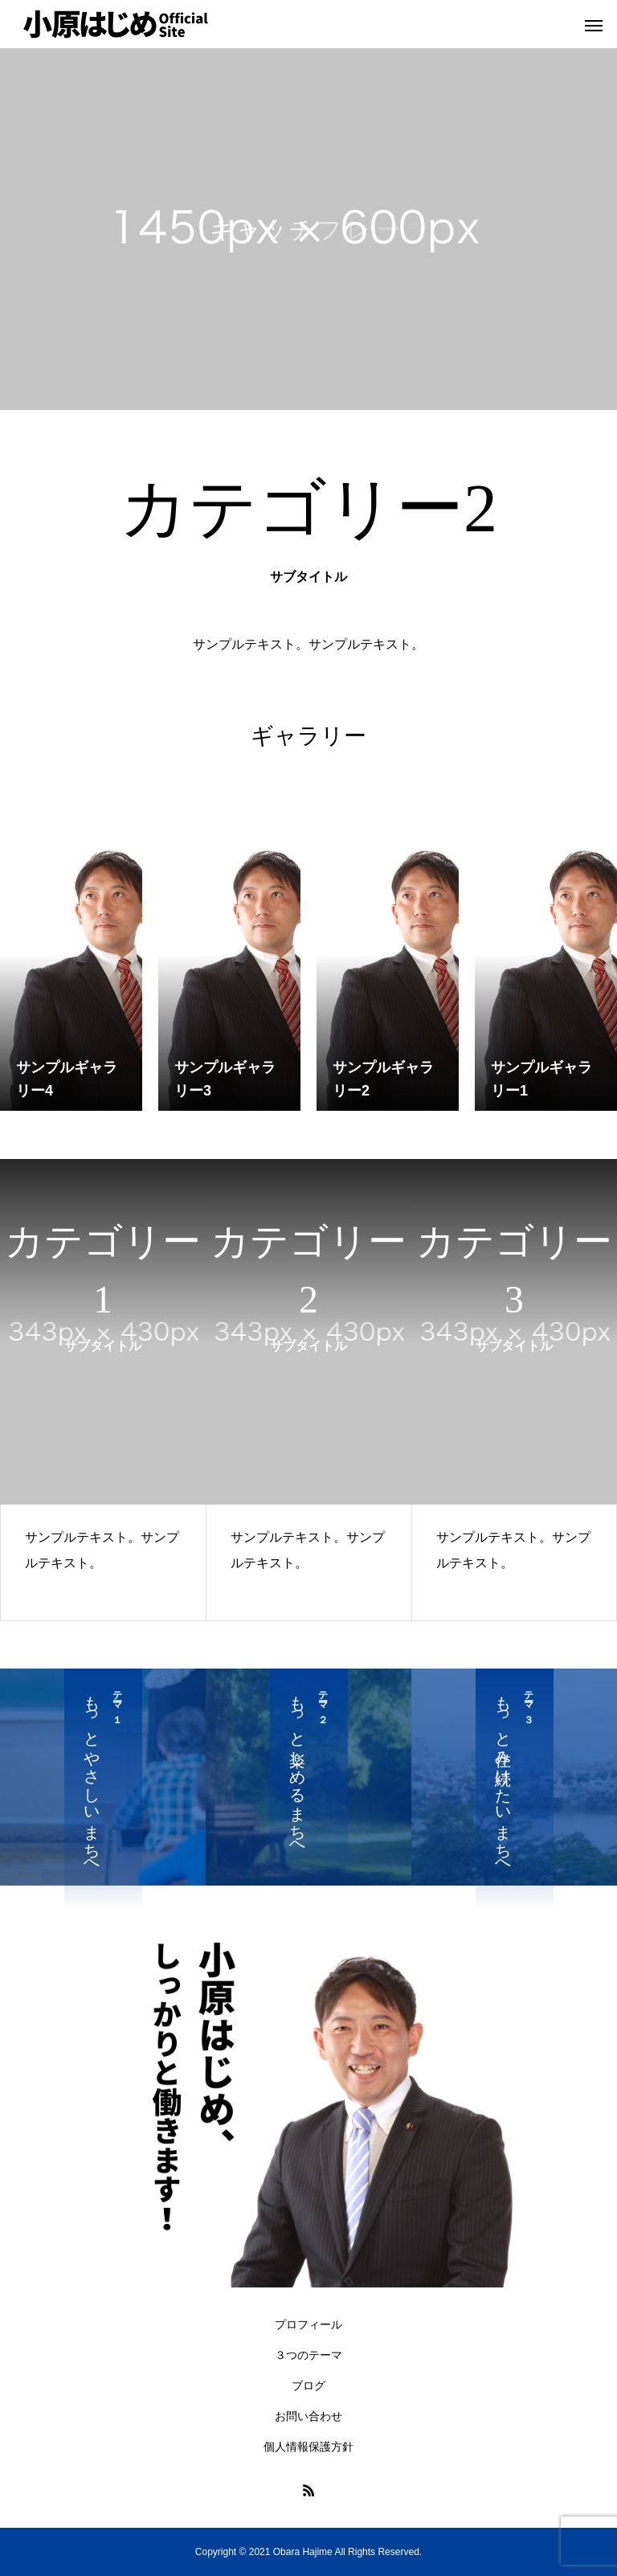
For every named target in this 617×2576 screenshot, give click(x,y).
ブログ (308, 2385)
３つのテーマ (308, 2355)
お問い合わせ (308, 2416)
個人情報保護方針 (308, 2446)
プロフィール (308, 2324)
